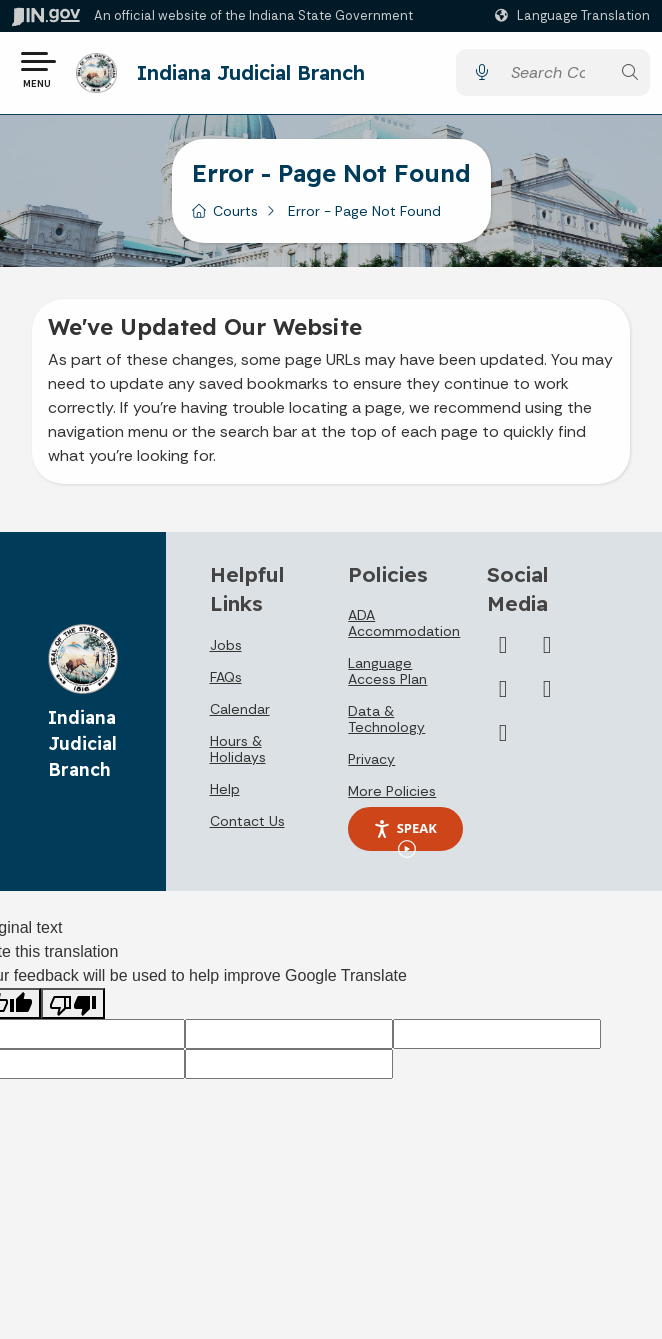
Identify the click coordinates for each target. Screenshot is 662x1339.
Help (225, 795)
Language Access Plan (387, 678)
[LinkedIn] (503, 695)
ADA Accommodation (404, 630)
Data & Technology (386, 726)
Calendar (240, 715)
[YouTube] (547, 651)
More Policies (392, 798)
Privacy (371, 766)
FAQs (226, 683)
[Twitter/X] (503, 651)
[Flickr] (547, 695)
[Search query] (555, 76)
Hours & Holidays (238, 755)
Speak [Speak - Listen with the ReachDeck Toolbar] (405, 842)
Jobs (226, 651)
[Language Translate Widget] (575, 16)
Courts (235, 218)
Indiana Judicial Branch (257, 75)
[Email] (503, 739)
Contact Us (247, 827)
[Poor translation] (73, 1010)
